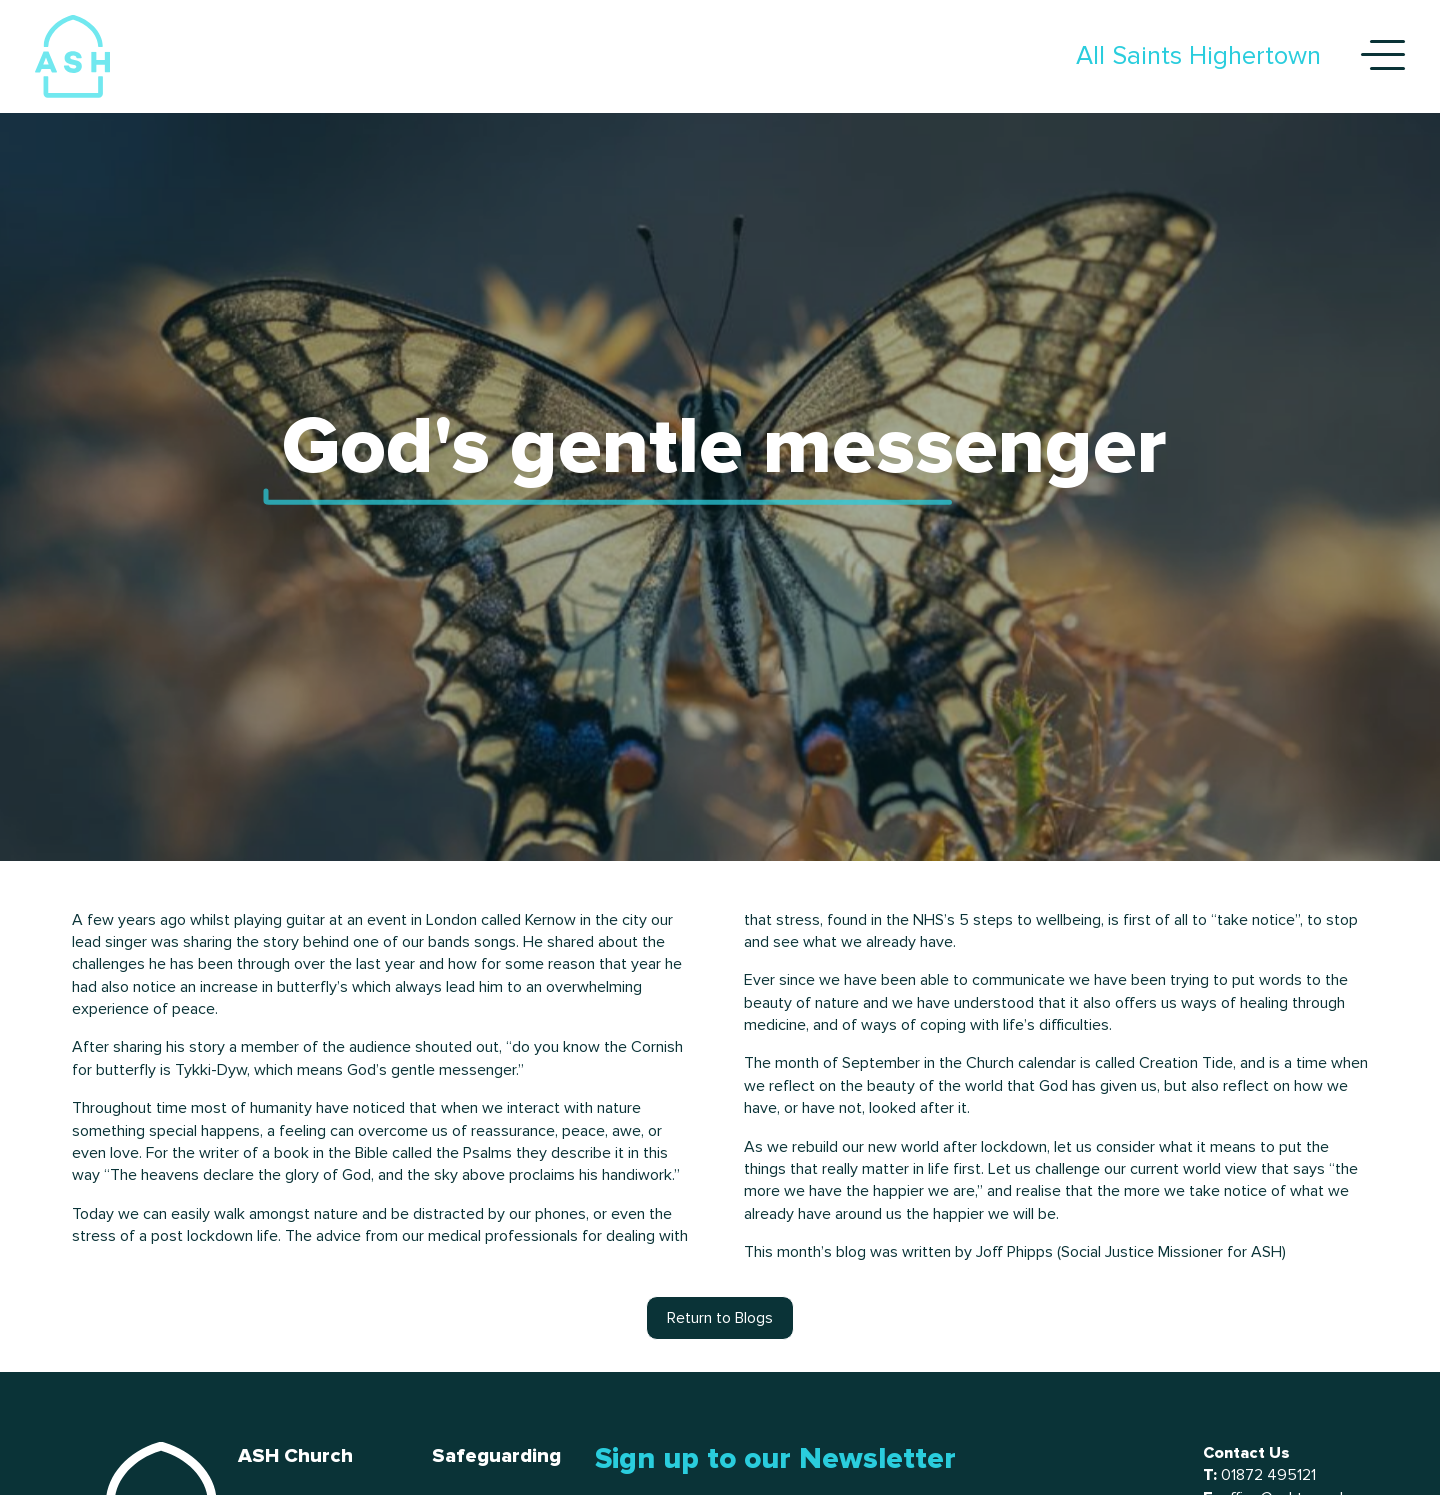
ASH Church (295, 1456)
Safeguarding (496, 1456)
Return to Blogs (720, 1318)
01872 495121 (1268, 1475)
